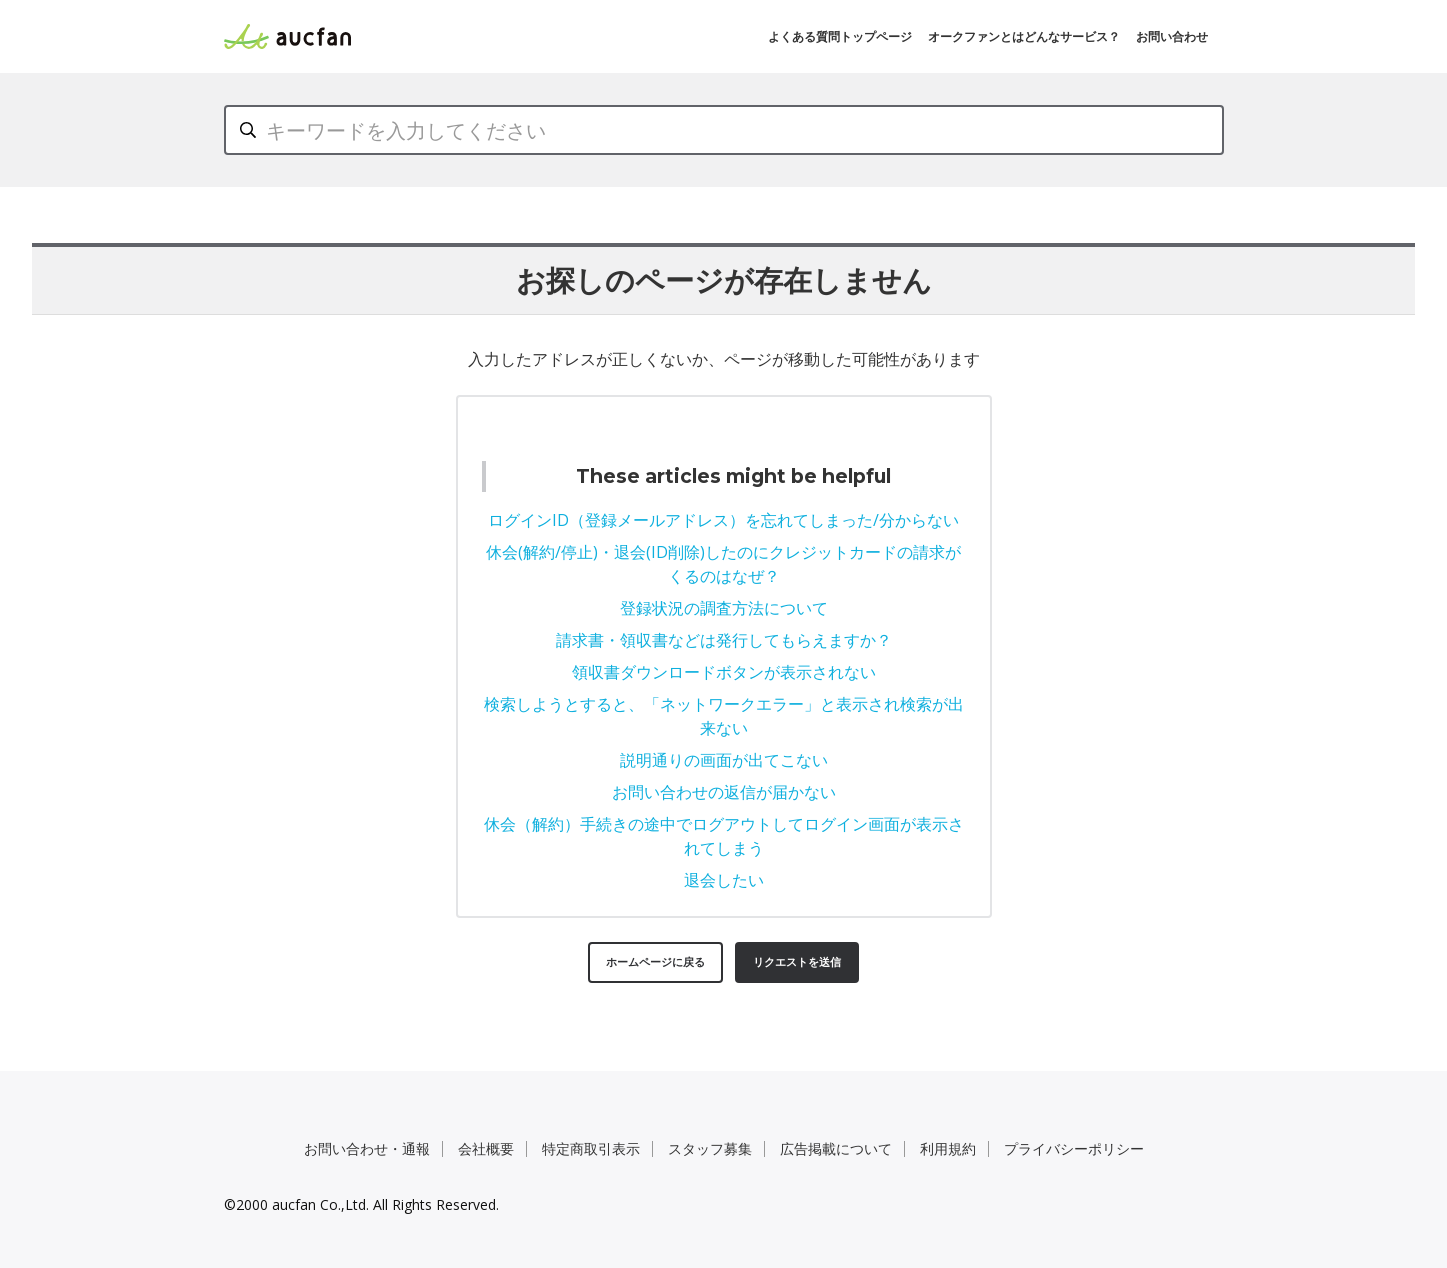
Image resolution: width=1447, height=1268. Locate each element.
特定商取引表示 (591, 1148)
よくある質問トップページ (840, 36)
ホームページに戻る (655, 961)
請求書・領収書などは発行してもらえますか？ (724, 640)
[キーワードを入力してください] (724, 130)
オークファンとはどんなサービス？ (1024, 36)
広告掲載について (836, 1148)
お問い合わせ (1172, 36)
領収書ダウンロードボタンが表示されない (724, 672)
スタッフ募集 (710, 1148)
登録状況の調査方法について (724, 608)
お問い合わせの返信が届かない (724, 792)
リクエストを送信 (797, 961)
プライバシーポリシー (1074, 1148)
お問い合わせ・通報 (367, 1148)
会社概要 (486, 1148)
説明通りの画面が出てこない (724, 760)
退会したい (724, 880)
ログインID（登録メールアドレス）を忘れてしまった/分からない (723, 520)
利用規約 (948, 1148)
